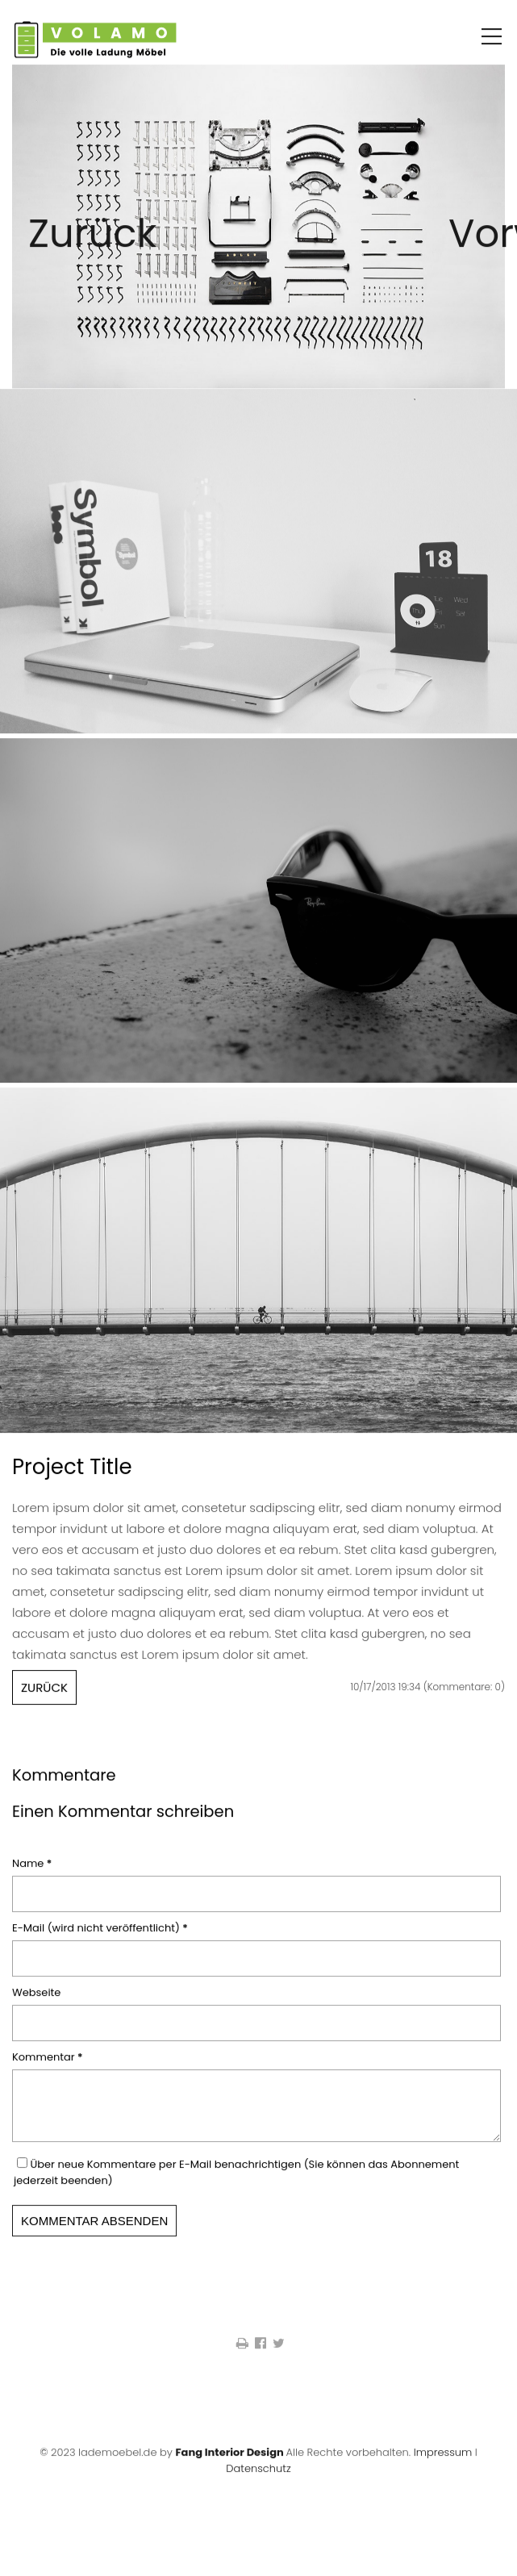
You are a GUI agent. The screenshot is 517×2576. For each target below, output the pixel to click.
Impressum (443, 2469)
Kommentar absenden (94, 2237)
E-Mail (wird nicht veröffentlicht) (100, 1935)
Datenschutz (258, 2485)
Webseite (36, 1999)
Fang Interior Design (229, 2469)
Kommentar (47, 2064)
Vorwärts (468, 254)
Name (37, 1870)
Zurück (48, 254)
